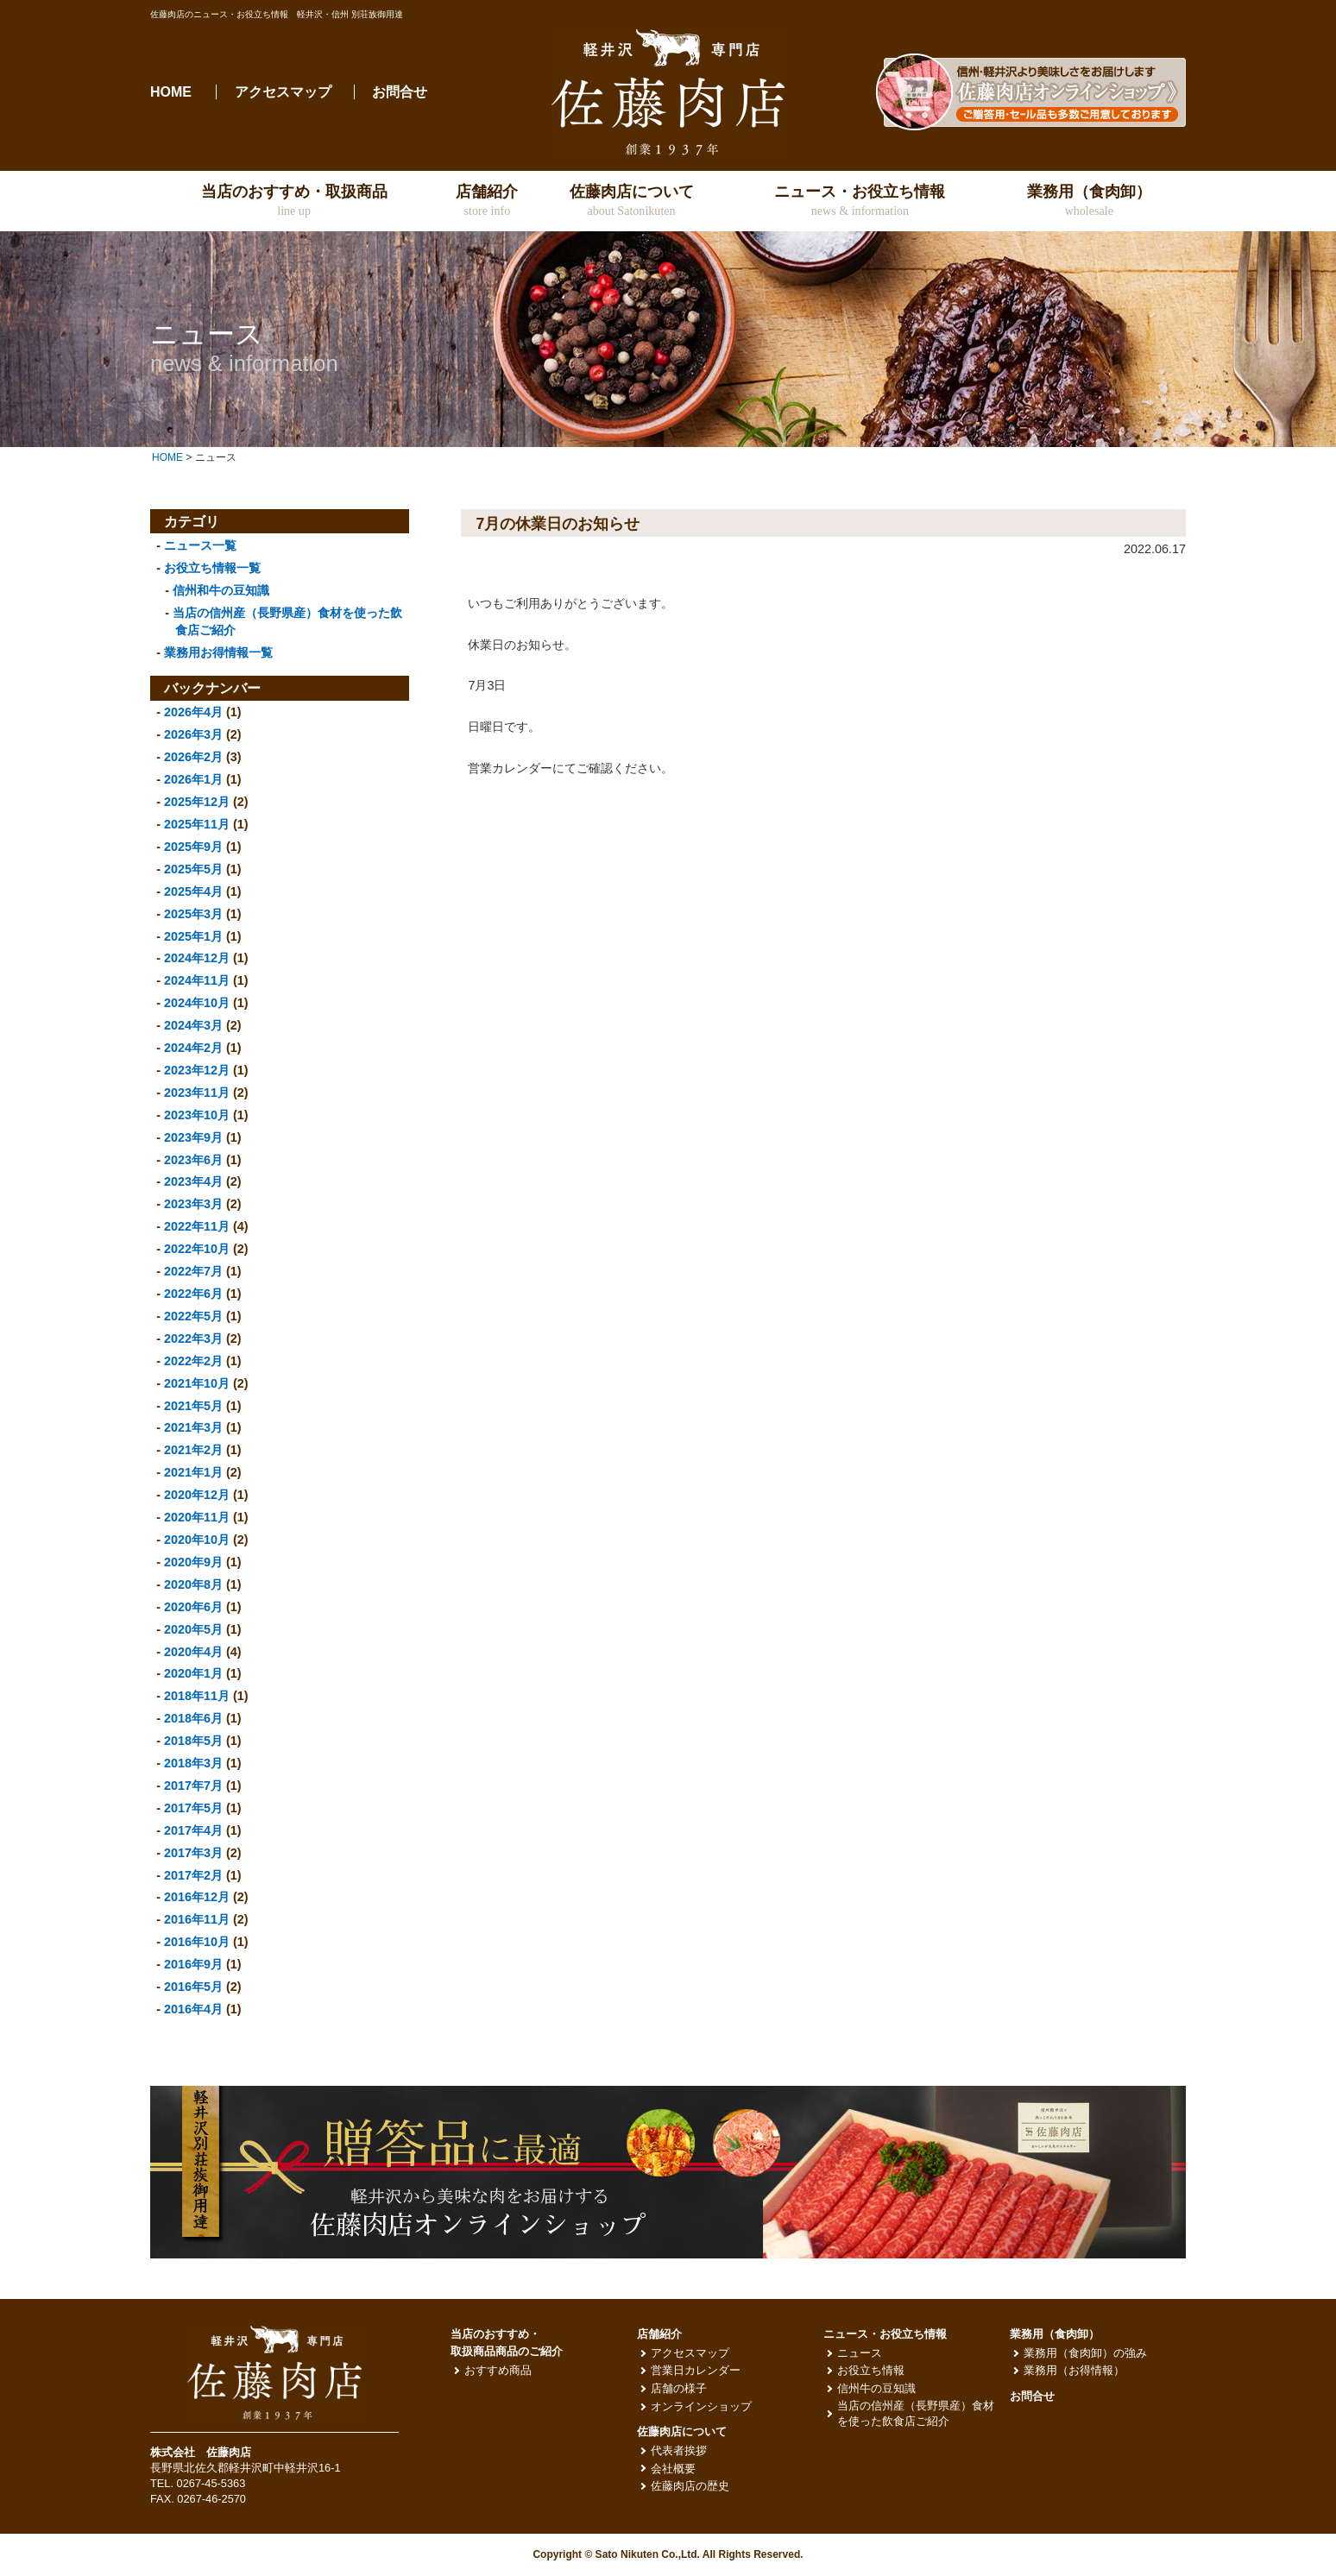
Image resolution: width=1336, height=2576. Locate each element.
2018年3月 (193, 1763)
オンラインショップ (701, 2406)
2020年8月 (193, 1584)
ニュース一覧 (200, 545)
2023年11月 (197, 1092)
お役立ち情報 (870, 2370)
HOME (171, 92)
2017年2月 (193, 1875)
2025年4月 (193, 891)
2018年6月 (193, 1718)
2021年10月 (197, 1383)
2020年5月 (193, 1629)
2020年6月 (193, 1607)
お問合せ (399, 92)
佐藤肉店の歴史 (690, 2485)
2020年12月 (197, 1495)
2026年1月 (193, 779)
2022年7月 (193, 1271)
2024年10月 (197, 1003)
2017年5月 (193, 1808)
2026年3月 (193, 734)
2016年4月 (193, 2009)
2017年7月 (193, 1785)
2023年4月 (193, 1181)
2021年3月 (193, 1427)
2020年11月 (197, 1517)
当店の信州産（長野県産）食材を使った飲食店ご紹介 (915, 2413)
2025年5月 (193, 869)
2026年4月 (193, 712)
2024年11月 (197, 980)
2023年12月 (197, 1070)
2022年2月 (193, 1361)
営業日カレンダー (695, 2370)
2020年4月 (193, 1652)
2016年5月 (193, 1986)
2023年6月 (193, 1160)
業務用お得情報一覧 (218, 652)
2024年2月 (193, 1048)
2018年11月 (197, 1696)
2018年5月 (193, 1741)
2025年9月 (193, 846)
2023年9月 (193, 1137)
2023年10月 (197, 1115)
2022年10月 (197, 1249)
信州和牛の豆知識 (221, 590)
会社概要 (673, 2468)
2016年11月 (197, 1919)
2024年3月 (193, 1025)
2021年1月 (193, 1472)
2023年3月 (193, 1204)
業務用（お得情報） (1074, 2370)
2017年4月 (193, 1830)
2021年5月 (193, 1406)
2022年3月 (193, 1338)
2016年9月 (193, 1964)
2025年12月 (197, 802)
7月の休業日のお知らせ (558, 523)
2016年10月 (197, 1942)
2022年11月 (197, 1226)
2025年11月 (197, 824)
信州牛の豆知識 (876, 2388)
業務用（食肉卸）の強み (1085, 2352)
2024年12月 (197, 958)
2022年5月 (193, 1316)
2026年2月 (193, 757)
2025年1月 (193, 936)
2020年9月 (193, 1562)
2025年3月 (193, 914)
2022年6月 (193, 1294)
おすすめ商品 (498, 2370)
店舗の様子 (679, 2388)
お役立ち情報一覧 (212, 568)
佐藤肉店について (682, 2431)
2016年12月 (197, 1897)
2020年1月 (193, 1673)
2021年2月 (193, 1450)
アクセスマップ (283, 92)
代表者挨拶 (679, 2450)
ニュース (859, 2352)
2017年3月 (193, 1853)
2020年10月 (197, 1539)
